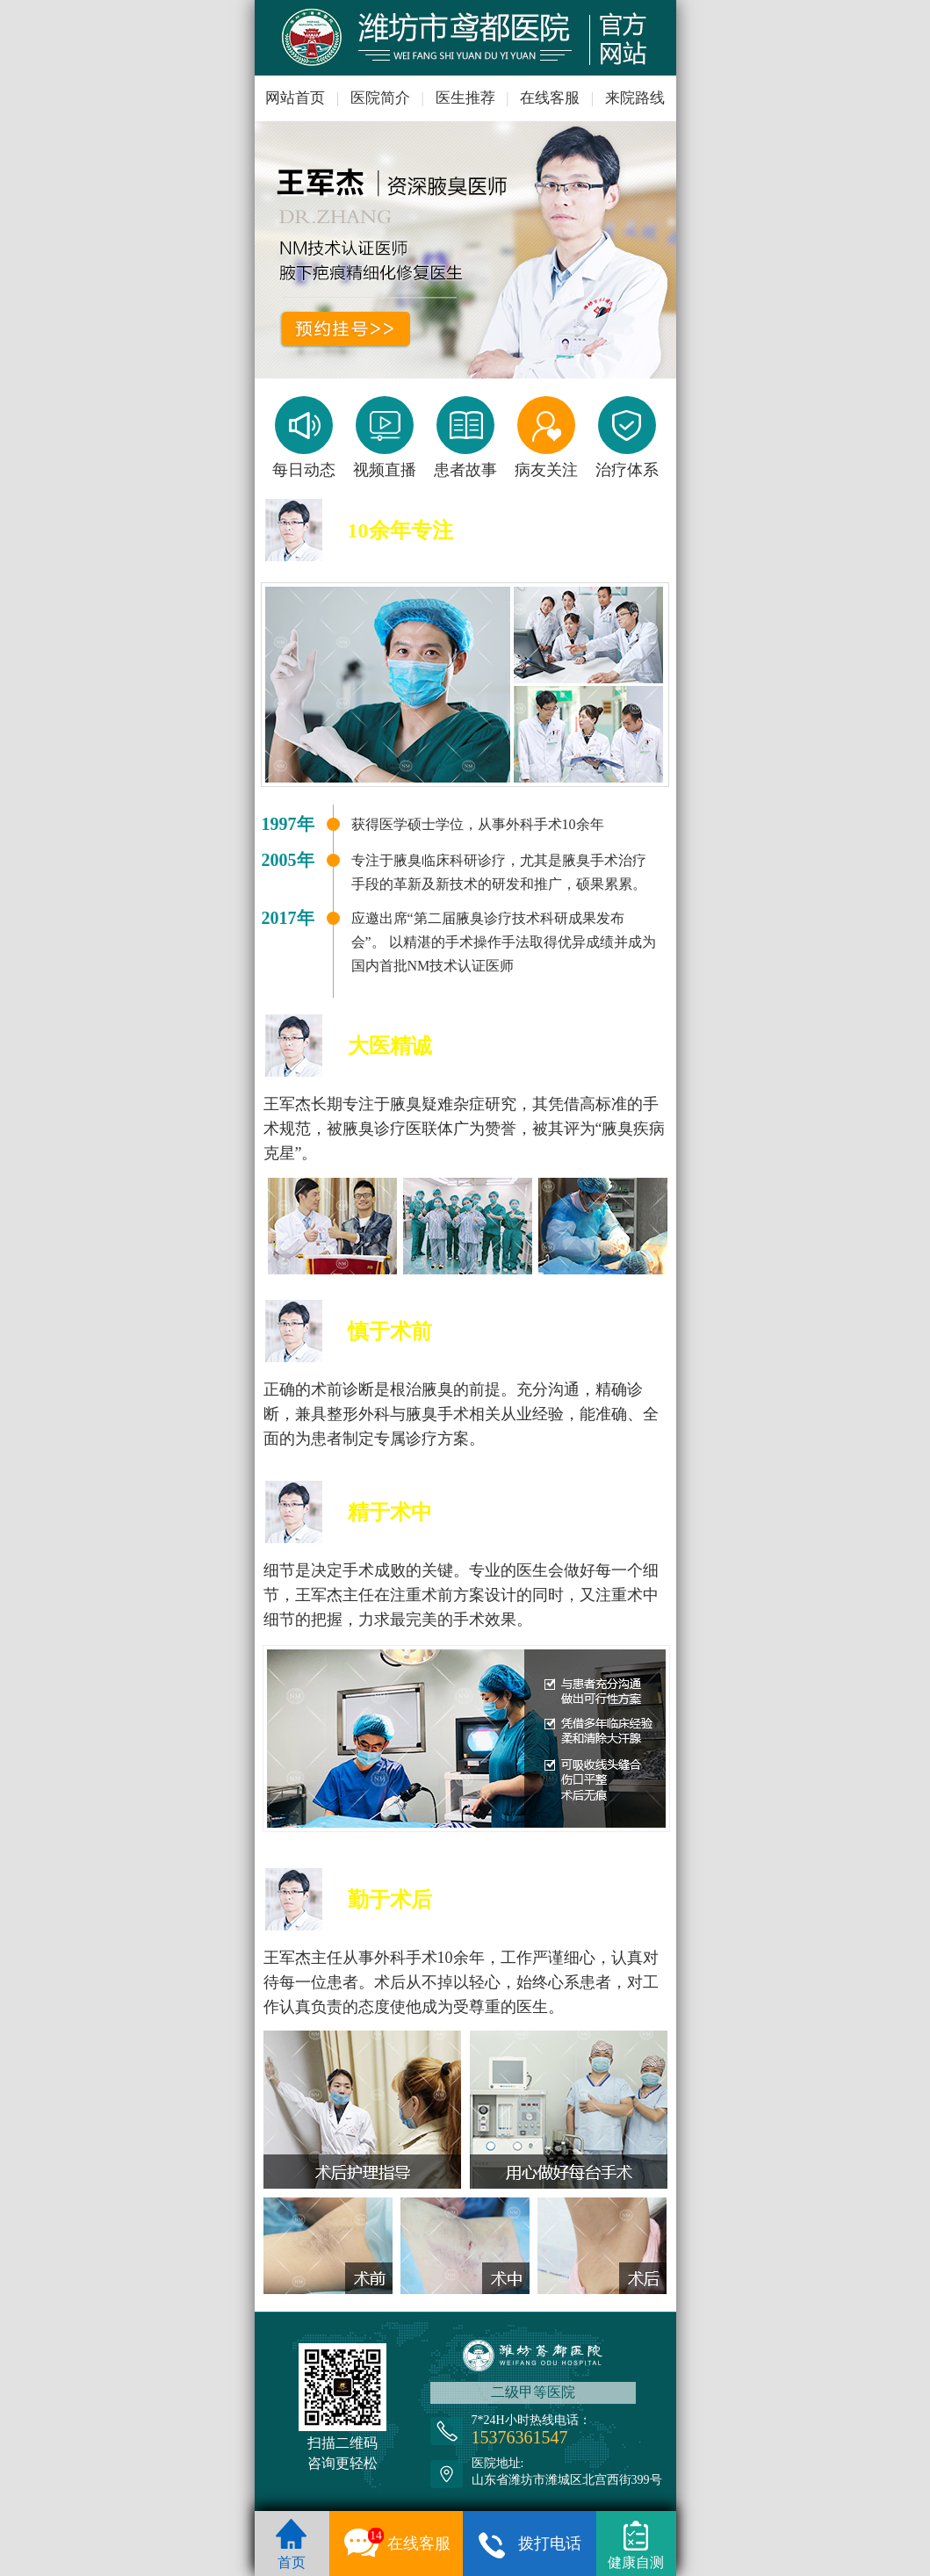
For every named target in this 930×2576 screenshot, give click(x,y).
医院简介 (380, 98)
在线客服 (550, 98)
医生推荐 (465, 98)
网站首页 (295, 98)
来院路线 (635, 98)
